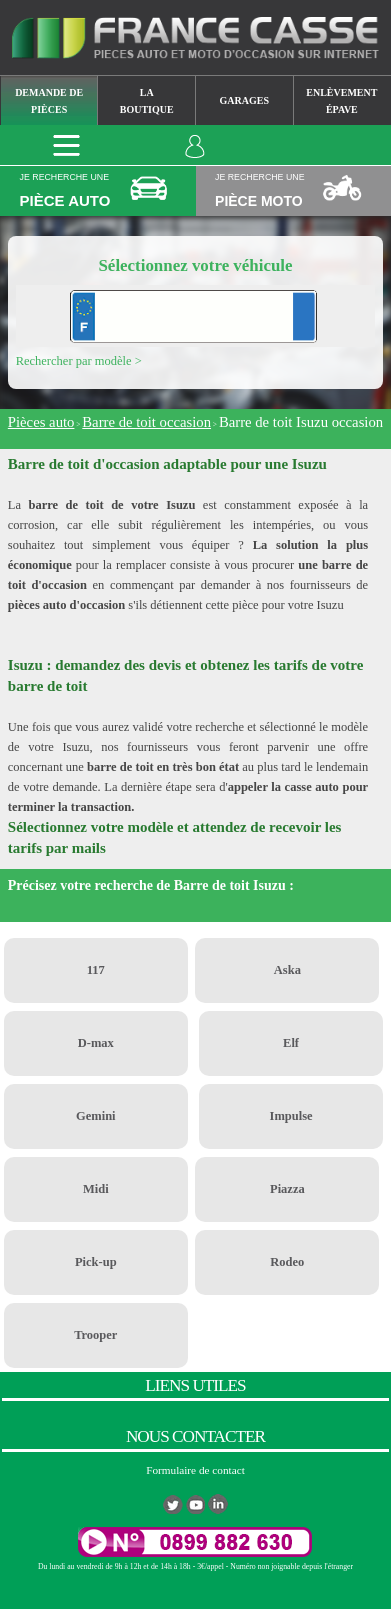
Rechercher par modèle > (79, 361)
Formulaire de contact (195, 1470)
